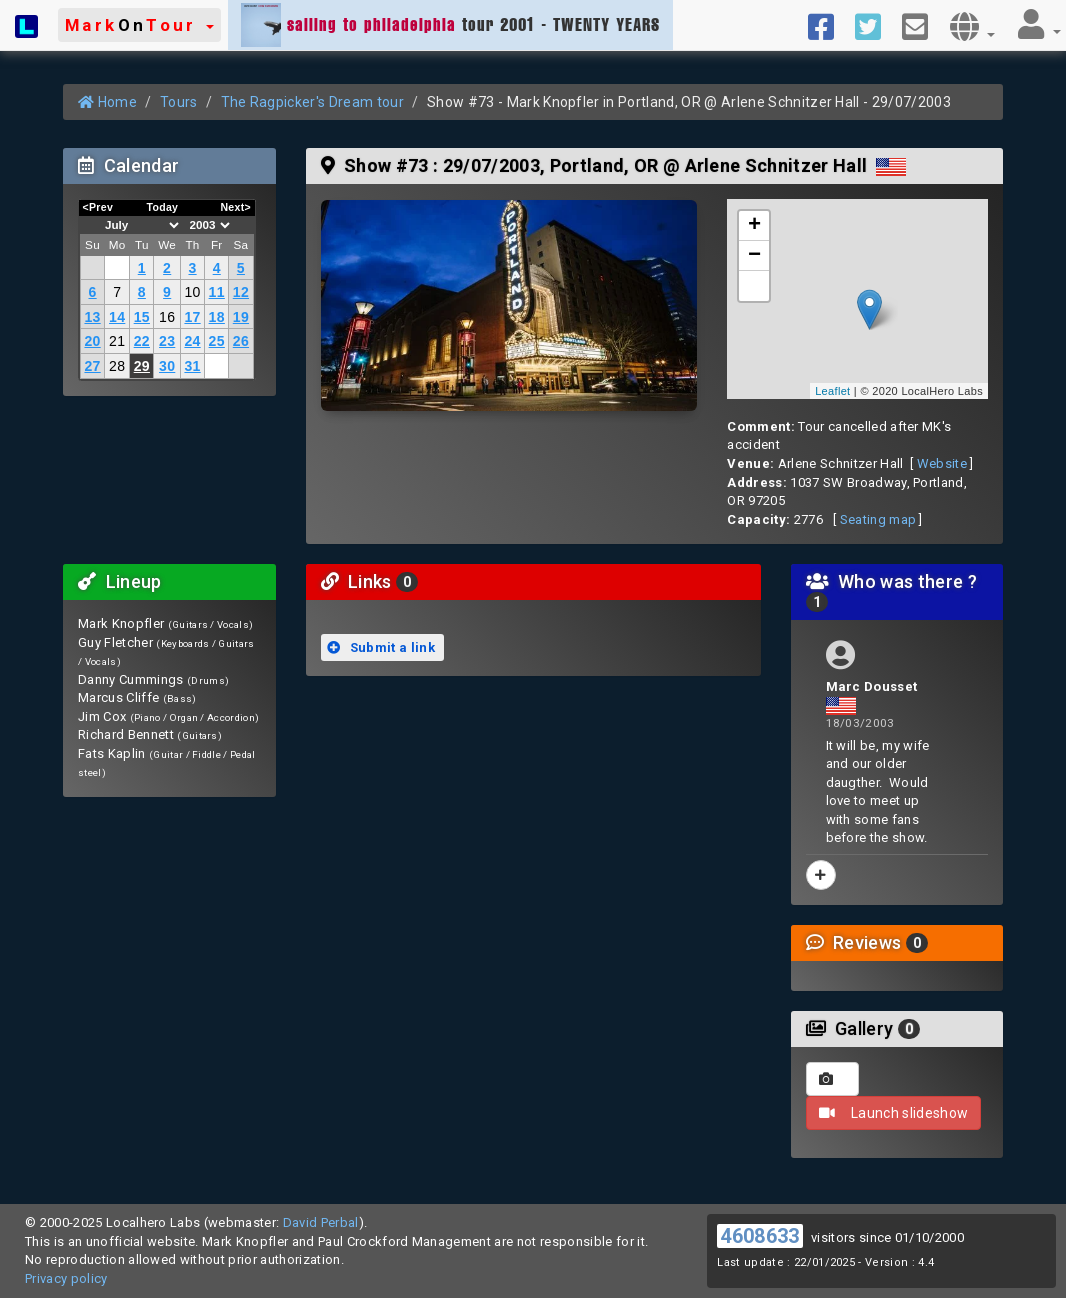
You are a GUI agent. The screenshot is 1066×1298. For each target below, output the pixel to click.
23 (167, 341)
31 (192, 366)
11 (217, 292)
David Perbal (321, 1222)
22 (142, 341)
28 (117, 366)
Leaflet (832, 391)
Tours (179, 102)
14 (117, 317)
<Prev (98, 207)
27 (92, 366)
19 (241, 317)
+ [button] (755, 226)
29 (142, 366)
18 (217, 317)
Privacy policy (66, 1278)
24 (192, 341)
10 (192, 292)
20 (92, 341)
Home (107, 102)
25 (217, 341)
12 (241, 292)
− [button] (755, 256)
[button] (139, 25)
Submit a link (381, 647)
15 (142, 317)
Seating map (878, 519)
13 (92, 317)
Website (942, 463)
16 (167, 317)
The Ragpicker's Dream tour (312, 102)
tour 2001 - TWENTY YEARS (450, 25)
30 (167, 366)
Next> (235, 207)
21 (117, 341)
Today (162, 207)
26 (241, 341)
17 (192, 317)
